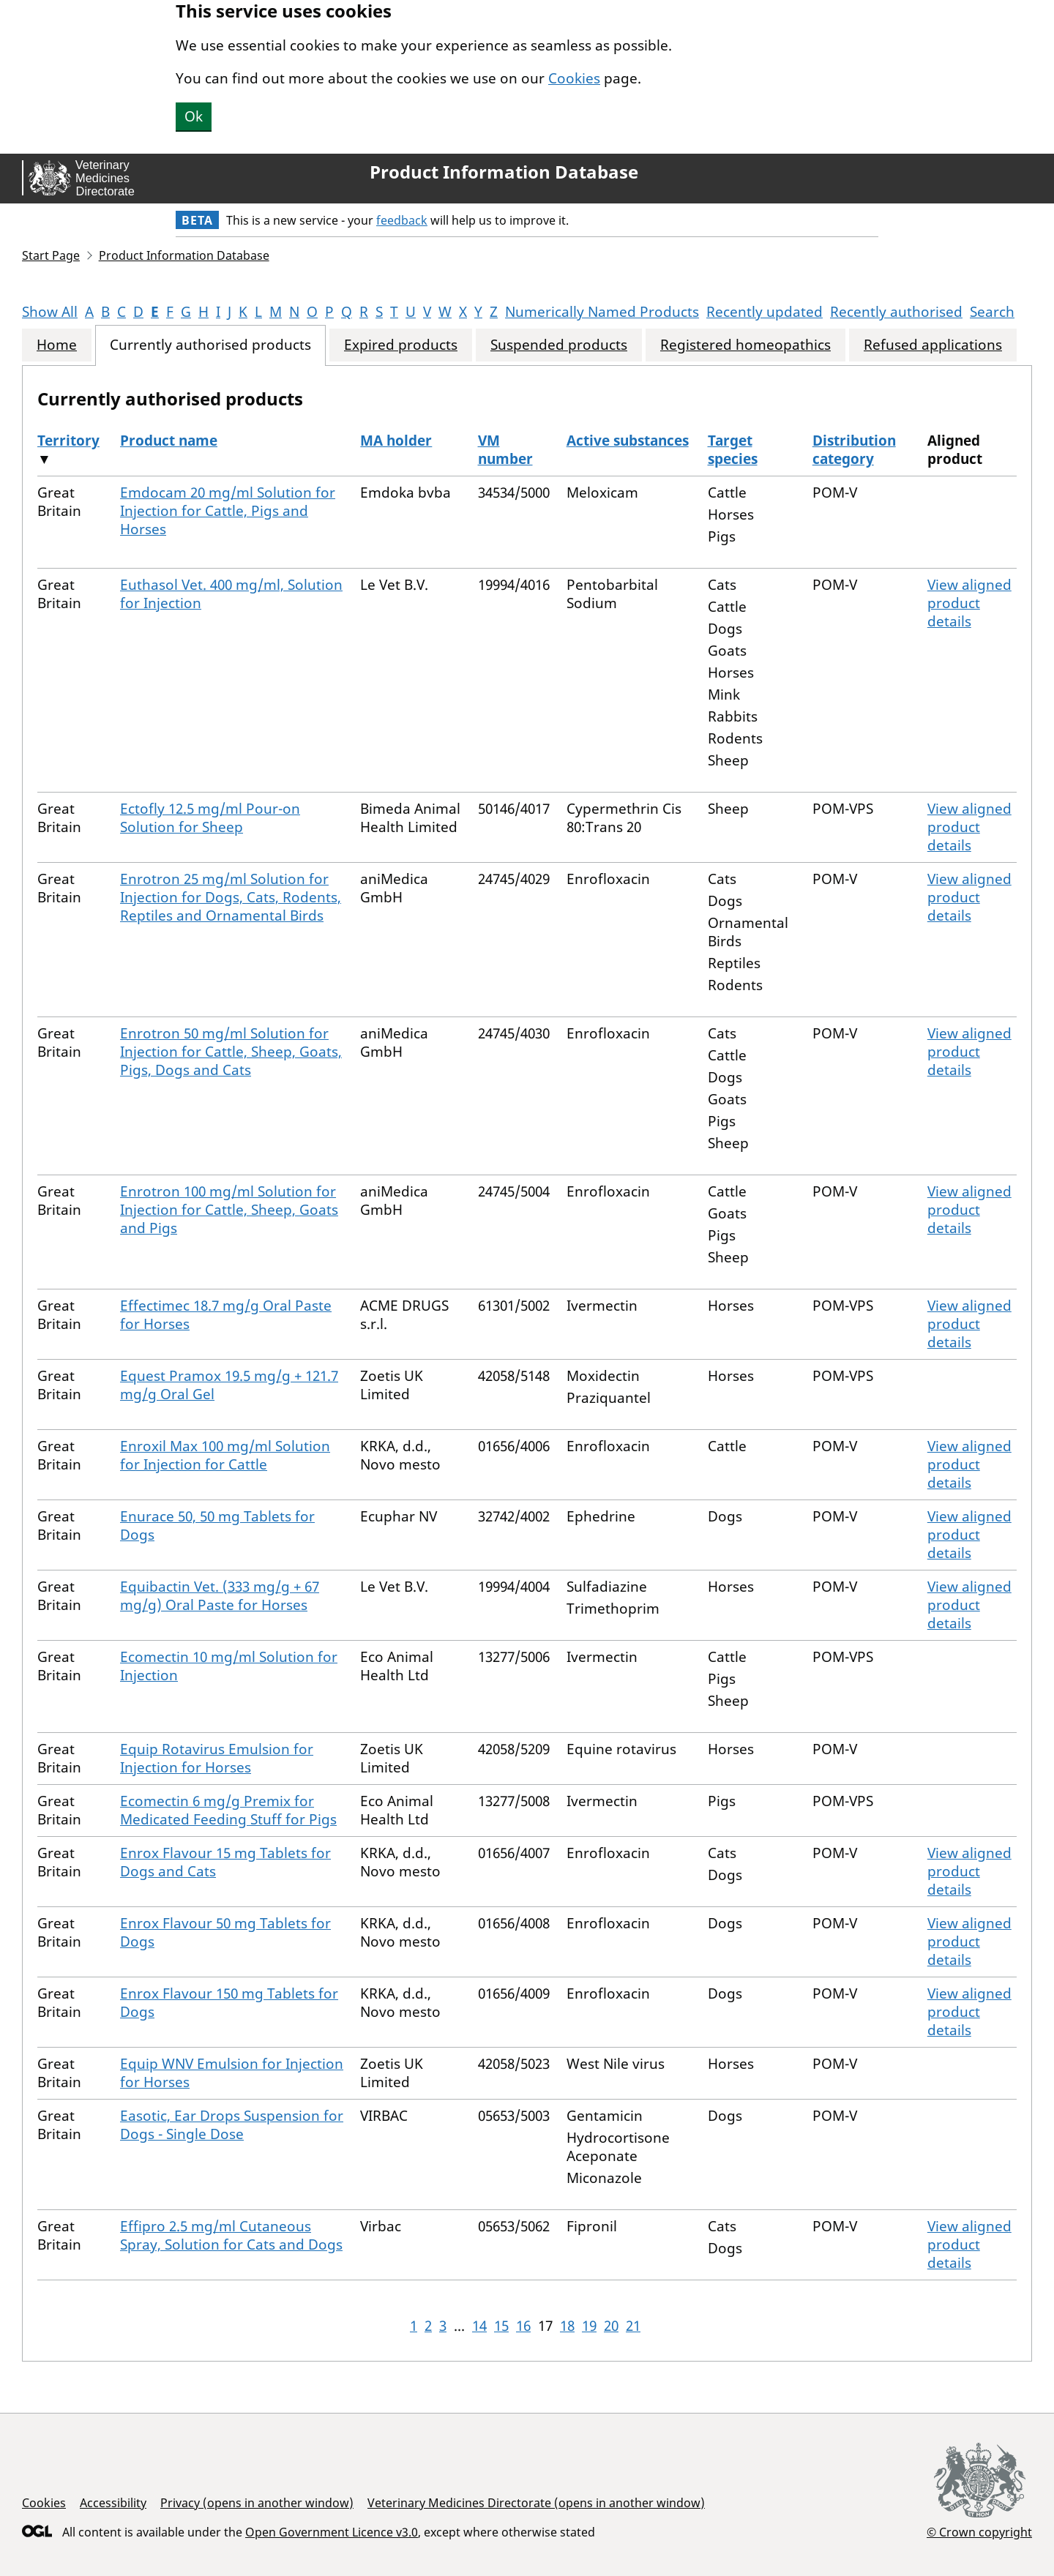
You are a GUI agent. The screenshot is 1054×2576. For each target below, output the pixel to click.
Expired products (400, 345)
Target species (733, 449)
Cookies (574, 78)
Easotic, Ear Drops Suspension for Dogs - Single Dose (231, 2124)
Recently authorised (896, 311)
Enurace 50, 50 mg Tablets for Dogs (217, 1525)
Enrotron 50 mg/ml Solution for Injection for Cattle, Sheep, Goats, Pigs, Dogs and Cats (231, 1051)
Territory (68, 440)
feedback (401, 220)
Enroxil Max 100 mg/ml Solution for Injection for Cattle (225, 1455)
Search (992, 311)
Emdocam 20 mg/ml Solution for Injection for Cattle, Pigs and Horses (227, 511)
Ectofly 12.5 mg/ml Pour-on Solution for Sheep (210, 817)
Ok (193, 116)
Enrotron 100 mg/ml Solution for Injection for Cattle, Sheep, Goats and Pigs (229, 1210)
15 (501, 2325)
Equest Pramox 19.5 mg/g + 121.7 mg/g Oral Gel (229, 1385)
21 (633, 2325)
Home (57, 345)
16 (523, 2325)
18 (567, 2325)
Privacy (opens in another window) (257, 2503)
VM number (505, 449)
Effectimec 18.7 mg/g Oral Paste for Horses (226, 1314)
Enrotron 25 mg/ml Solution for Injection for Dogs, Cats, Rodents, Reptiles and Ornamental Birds (230, 897)
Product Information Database (504, 172)
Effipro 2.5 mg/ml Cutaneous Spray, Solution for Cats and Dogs (231, 2235)
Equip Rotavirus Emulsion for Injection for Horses (216, 1758)
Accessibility (113, 2503)
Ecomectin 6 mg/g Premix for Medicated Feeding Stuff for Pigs (228, 1810)
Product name (168, 440)
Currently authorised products (210, 345)
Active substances (628, 440)
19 (589, 2325)
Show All (50, 311)
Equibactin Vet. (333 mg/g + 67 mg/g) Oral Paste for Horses (219, 1595)
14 (479, 2325)
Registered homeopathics (745, 345)
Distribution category (854, 449)
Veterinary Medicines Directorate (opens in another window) (536, 2503)
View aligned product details (969, 603)
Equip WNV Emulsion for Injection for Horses (231, 2073)
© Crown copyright (979, 2531)
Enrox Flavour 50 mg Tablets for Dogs (225, 1932)
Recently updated (764, 311)
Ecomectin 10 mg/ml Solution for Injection (228, 1666)
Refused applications (933, 345)
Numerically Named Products (602, 311)
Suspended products (558, 345)
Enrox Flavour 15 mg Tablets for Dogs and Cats (225, 1862)
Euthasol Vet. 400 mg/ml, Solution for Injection (231, 594)
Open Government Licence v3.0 (331, 2532)
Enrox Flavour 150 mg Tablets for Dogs (229, 2002)
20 (611, 2325)
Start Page (51, 255)
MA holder (396, 440)
